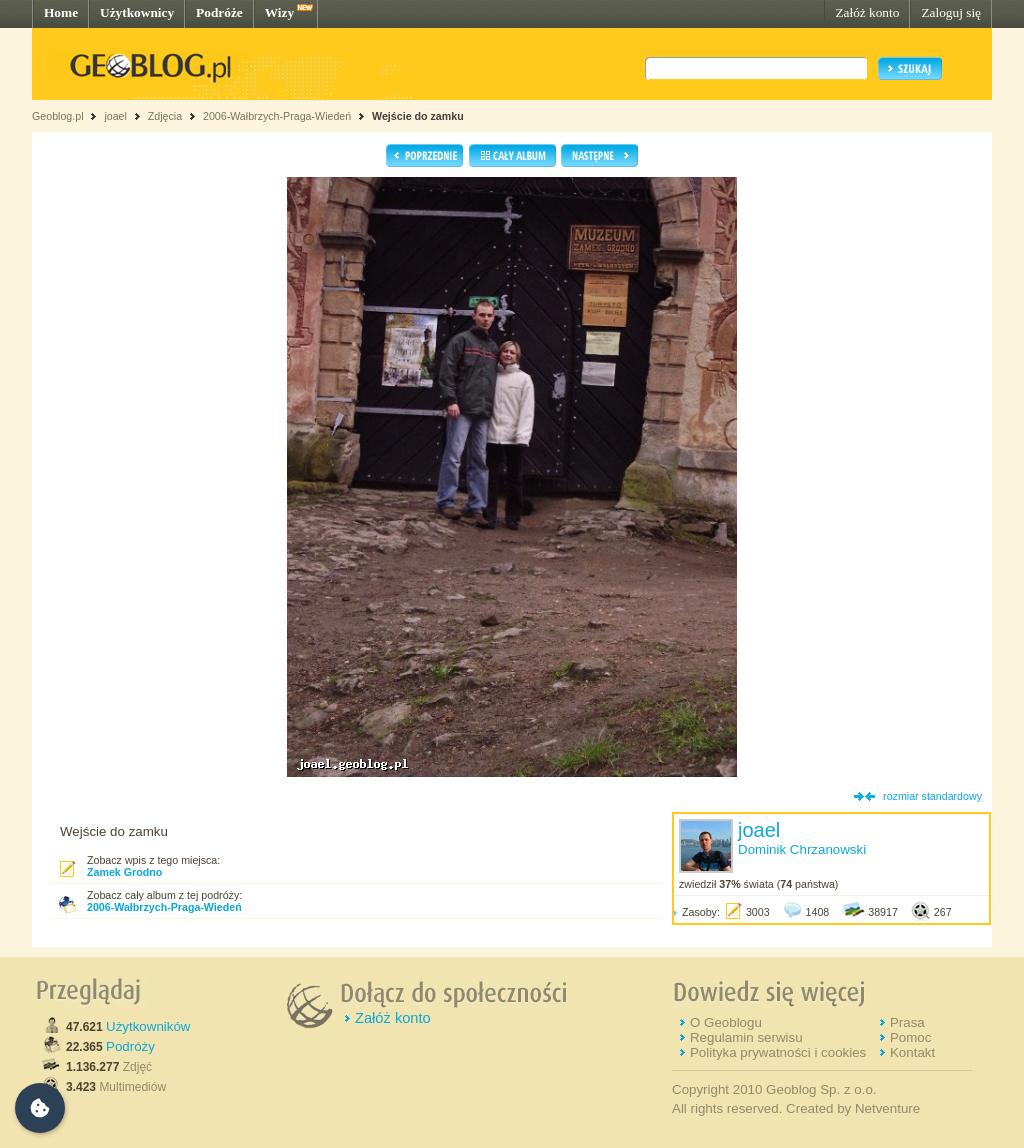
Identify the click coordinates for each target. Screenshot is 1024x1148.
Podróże (219, 12)
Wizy (279, 12)
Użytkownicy (137, 12)
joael (115, 116)
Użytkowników (148, 1026)
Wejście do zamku (418, 116)
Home (61, 12)
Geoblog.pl (58, 116)
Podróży (130, 1046)
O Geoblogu (726, 1022)
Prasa (907, 1022)
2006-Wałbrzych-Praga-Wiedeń (277, 116)
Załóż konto (867, 12)
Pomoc (910, 1037)
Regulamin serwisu (746, 1037)
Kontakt (912, 1052)
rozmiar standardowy (932, 796)
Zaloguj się (951, 12)
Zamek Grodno (124, 872)
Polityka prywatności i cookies (778, 1052)
